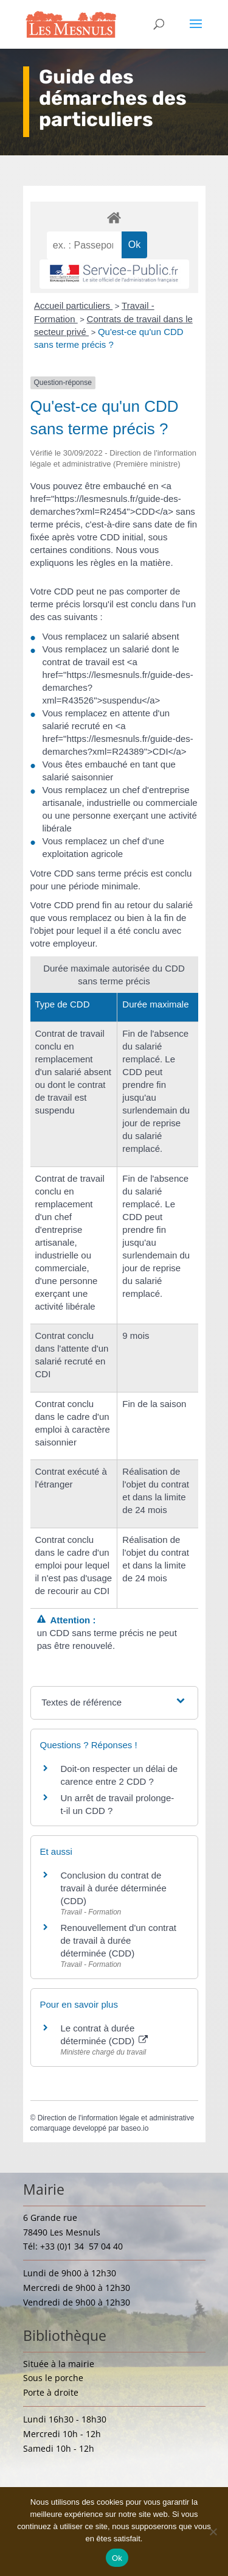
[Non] (213, 2531)
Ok (117, 2558)
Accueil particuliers (73, 305)
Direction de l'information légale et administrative (116, 2118)
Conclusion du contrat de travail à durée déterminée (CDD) (114, 1888)
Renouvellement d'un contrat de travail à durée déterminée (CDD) (118, 1940)
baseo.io (134, 2128)
